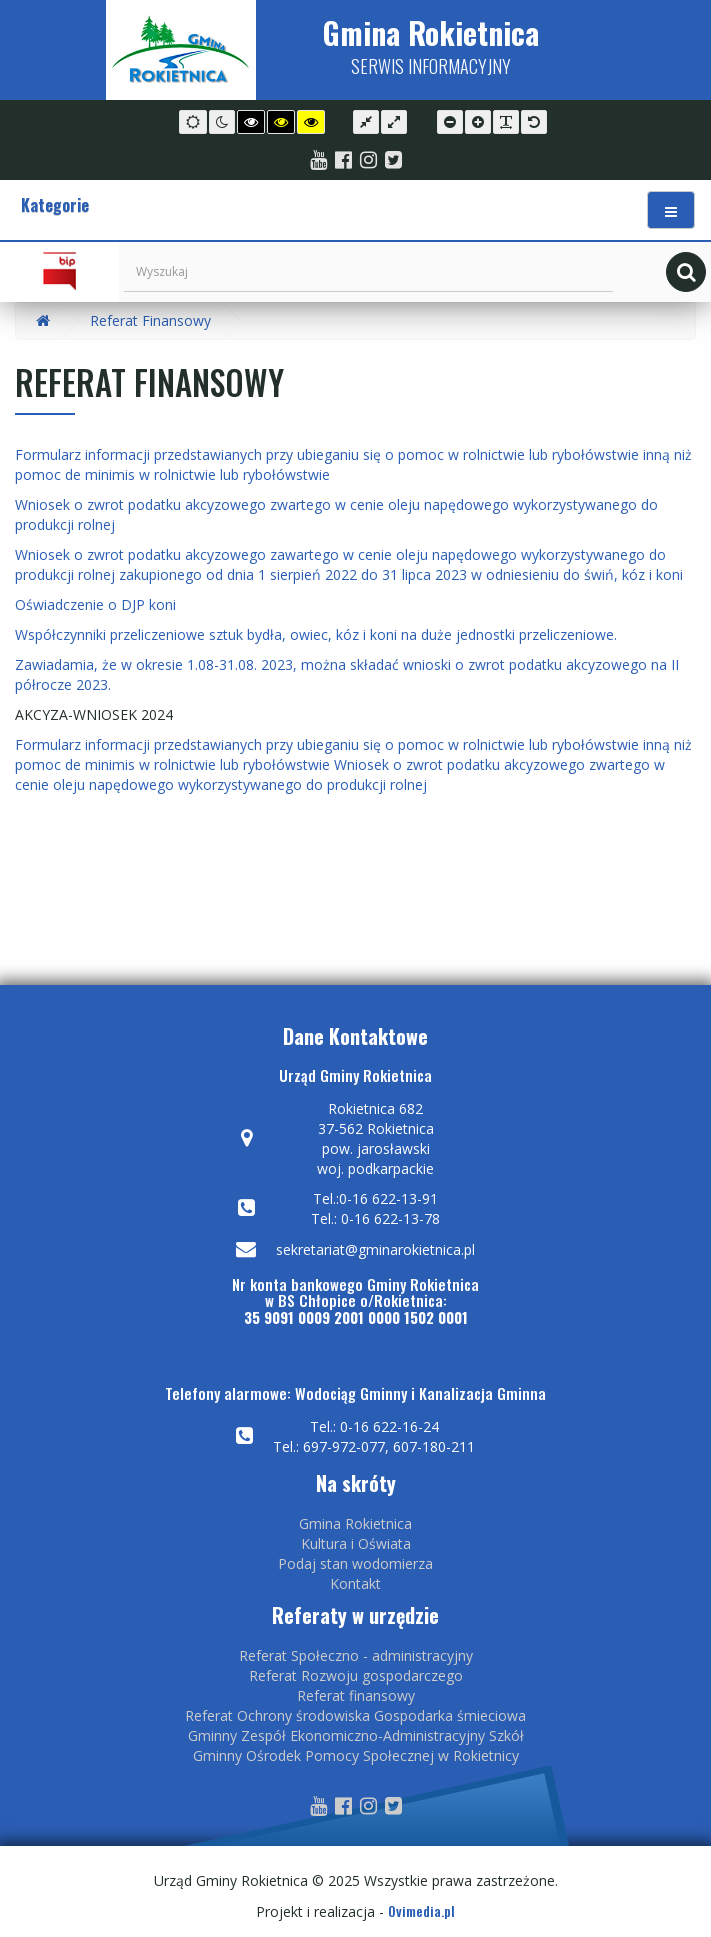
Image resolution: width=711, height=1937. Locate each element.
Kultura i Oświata (356, 1543)
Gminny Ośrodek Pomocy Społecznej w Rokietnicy (356, 1755)
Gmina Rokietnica (355, 1523)
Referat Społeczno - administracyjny (356, 1655)
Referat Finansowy (150, 320)
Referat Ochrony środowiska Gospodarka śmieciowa (355, 1715)
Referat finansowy (356, 1695)
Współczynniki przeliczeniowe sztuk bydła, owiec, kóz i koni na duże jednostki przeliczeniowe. (316, 634)
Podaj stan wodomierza (355, 1563)
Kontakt (355, 1583)
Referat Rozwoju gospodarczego (356, 1675)
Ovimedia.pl (421, 1910)
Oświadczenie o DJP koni (95, 604)
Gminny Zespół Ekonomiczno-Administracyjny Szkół (356, 1735)
